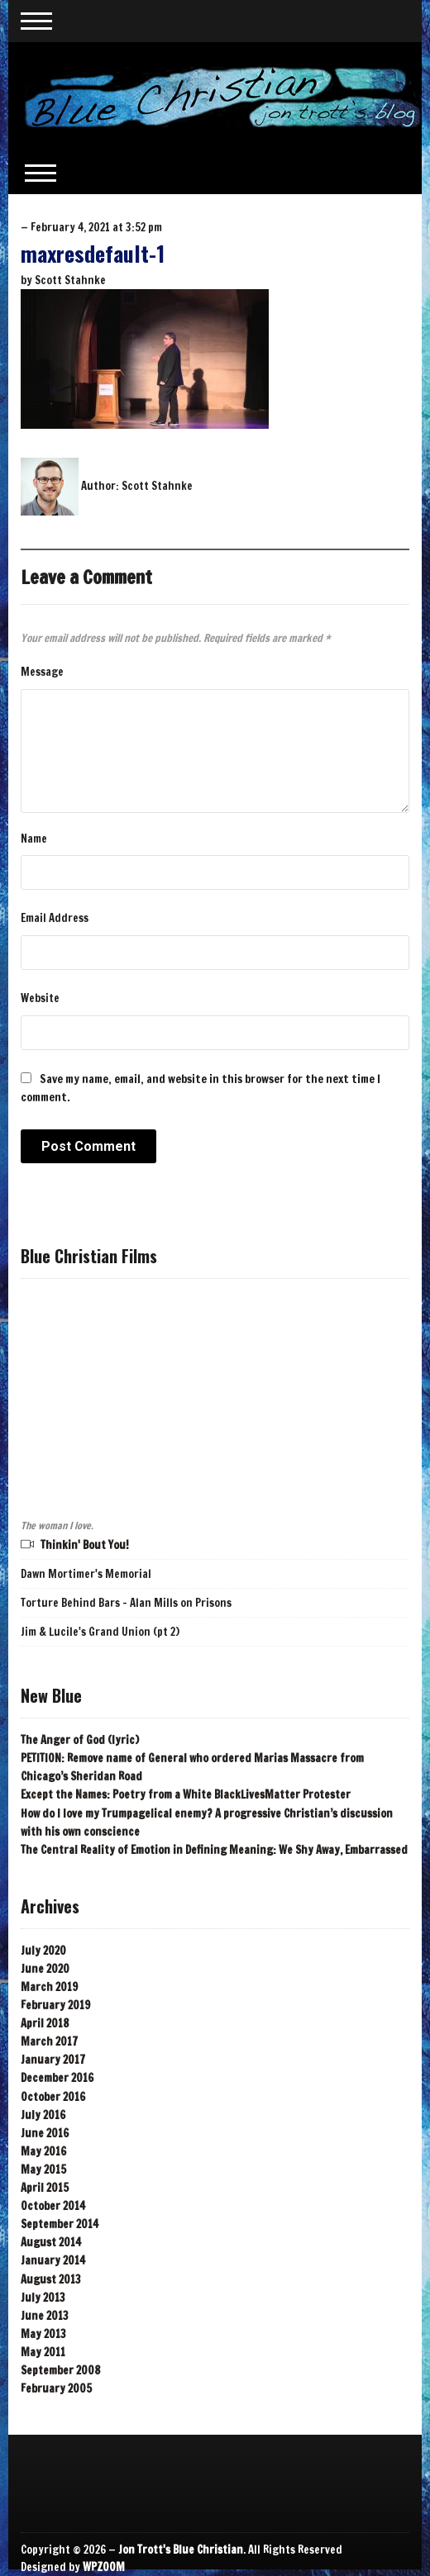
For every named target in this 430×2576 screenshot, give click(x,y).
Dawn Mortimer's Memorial (86, 1573)
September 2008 (60, 2370)
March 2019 (49, 1987)
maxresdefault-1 (93, 253)
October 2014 (53, 2205)
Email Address (54, 917)
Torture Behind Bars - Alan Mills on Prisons (126, 1602)
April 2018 (45, 2023)
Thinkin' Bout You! (85, 1545)
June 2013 (45, 2315)
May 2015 (43, 2169)
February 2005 (56, 2388)
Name (34, 838)
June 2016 (45, 2133)
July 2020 (43, 1950)
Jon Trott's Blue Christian (180, 2549)
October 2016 (53, 2096)
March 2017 (49, 2041)
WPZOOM (104, 2566)
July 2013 (43, 2297)
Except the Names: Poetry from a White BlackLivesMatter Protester (186, 1794)
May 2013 (43, 2333)
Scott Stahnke (70, 280)
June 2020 (45, 1968)
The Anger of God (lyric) (80, 1739)
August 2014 (51, 2242)
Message (42, 671)
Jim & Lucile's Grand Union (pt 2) (100, 1631)
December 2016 (57, 2077)
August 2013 (51, 2279)
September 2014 (59, 2224)
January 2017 (53, 2059)
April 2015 (45, 2187)
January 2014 (53, 2260)
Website (40, 998)
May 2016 (43, 2151)
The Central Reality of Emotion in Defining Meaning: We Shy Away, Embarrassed (214, 1849)
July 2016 (43, 2115)
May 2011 (43, 2352)
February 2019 (55, 2005)
